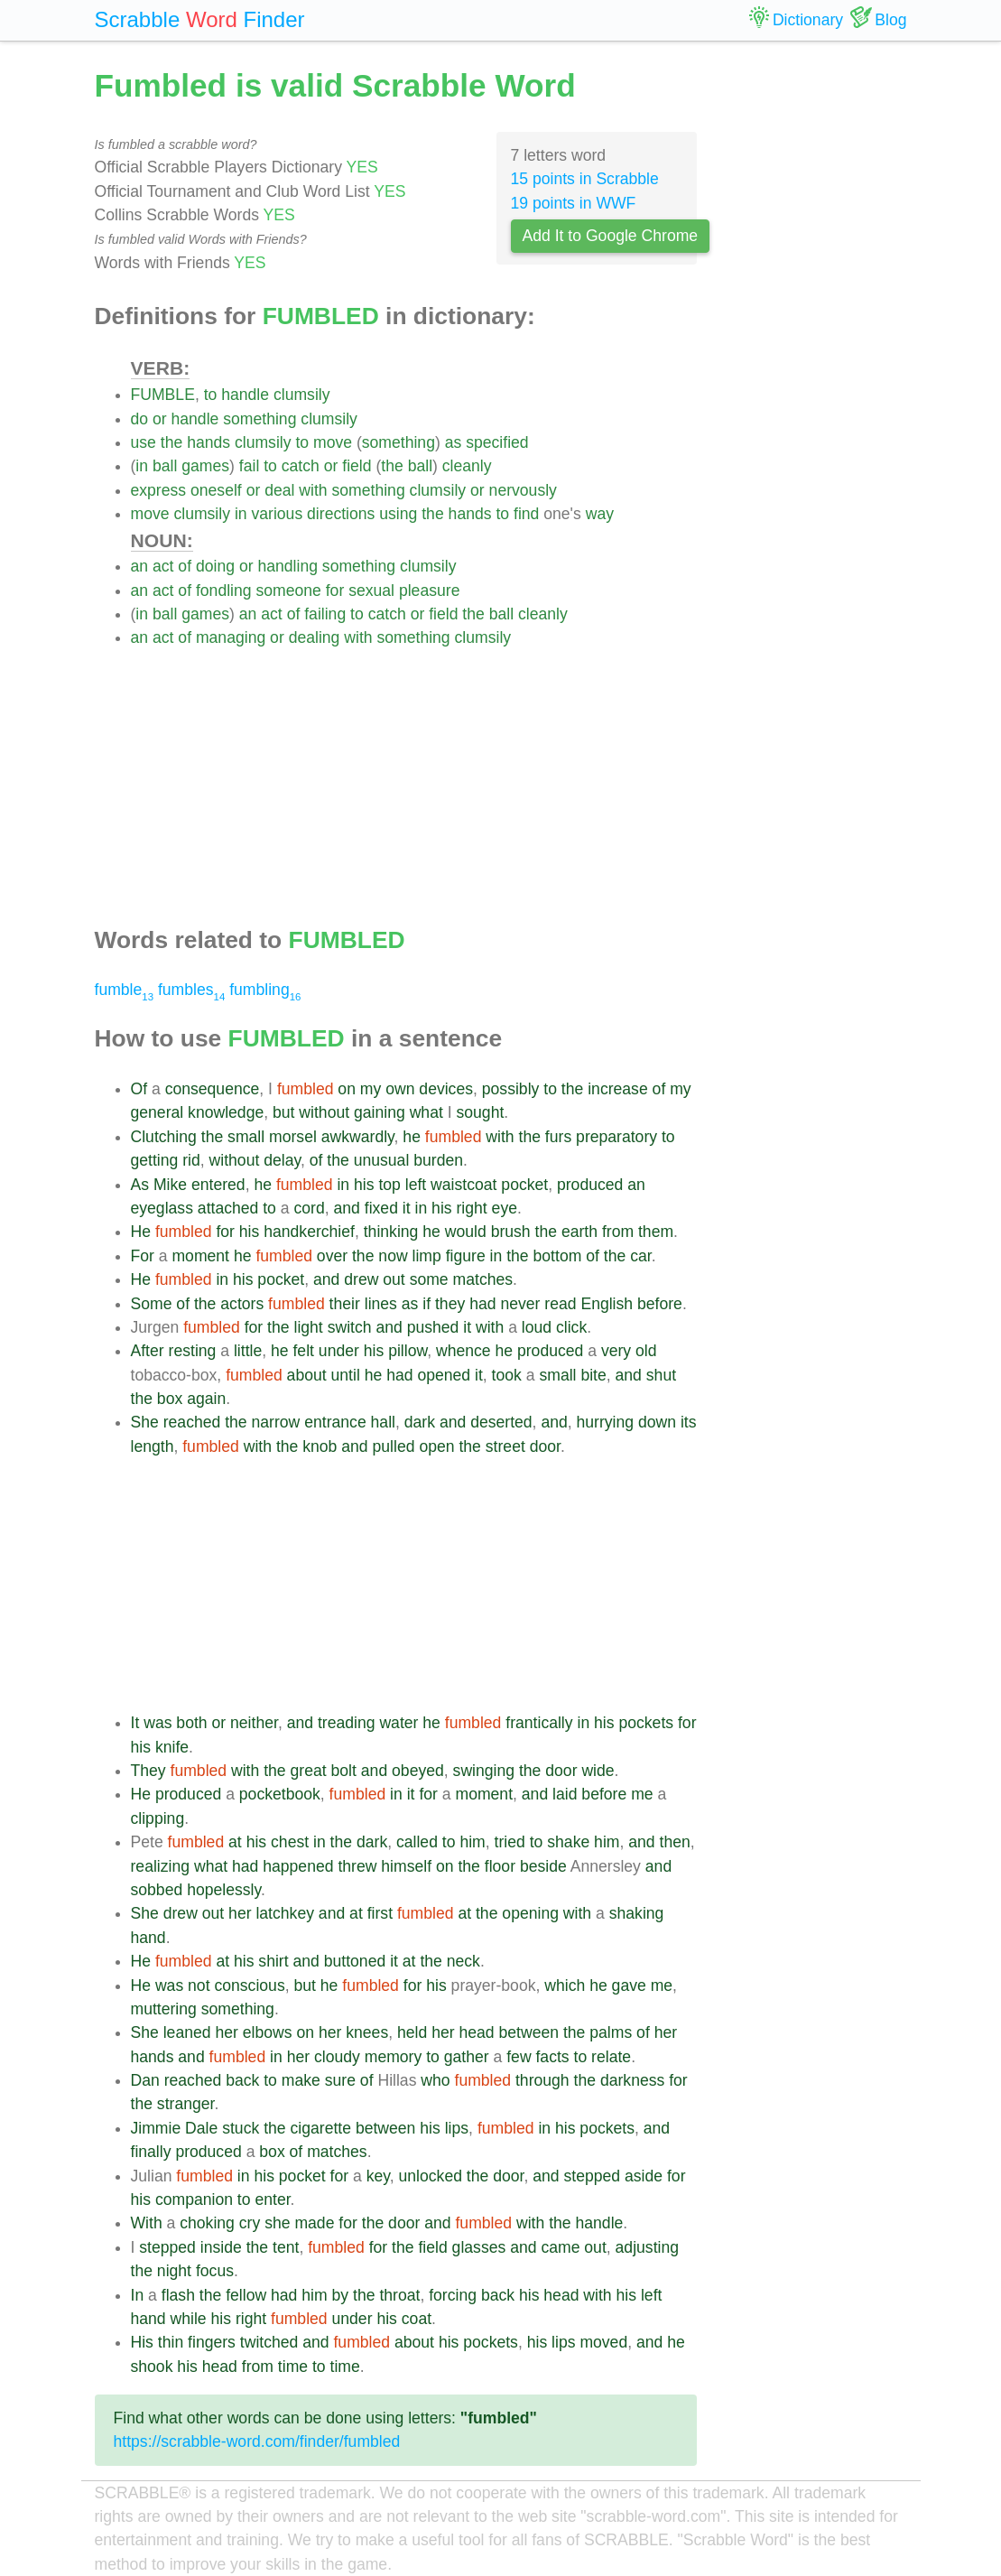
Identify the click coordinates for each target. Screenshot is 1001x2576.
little (248, 1351)
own (399, 1089)
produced (590, 1185)
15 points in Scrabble (585, 179)
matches (483, 1279)
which (564, 1985)
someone (287, 590)
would (466, 1232)
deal (279, 490)
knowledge (226, 1112)
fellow (246, 2295)
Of (139, 1089)
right (471, 1208)
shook (152, 2366)
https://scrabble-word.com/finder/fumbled (257, 2441)
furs (558, 1137)
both (191, 1723)
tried (510, 1842)
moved (603, 2342)
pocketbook (279, 1794)
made (314, 2223)
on (347, 1089)
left (415, 1185)
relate (611, 2057)
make (301, 2080)
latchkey (284, 1913)
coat (416, 2319)
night (174, 2271)
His (142, 2342)
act (163, 566)
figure (466, 1256)
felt (302, 1351)
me (642, 1794)
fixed (381, 1208)
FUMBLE (163, 395)
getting (155, 1160)
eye (504, 1208)
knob (319, 1446)
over (332, 1256)
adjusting (647, 2247)
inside (221, 2247)
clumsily (301, 395)
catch (301, 466)
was (157, 1723)
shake (568, 1842)
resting (193, 1351)
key (378, 2176)
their (344, 1304)
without (324, 1112)
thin (170, 2342)
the (171, 442)
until (345, 1375)
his (364, 1185)
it (407, 1208)
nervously (523, 490)
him (472, 1842)
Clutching (164, 1137)
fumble (124, 990)
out (393, 1279)
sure (340, 2080)
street (505, 1446)
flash (178, 2295)
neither (254, 1723)
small (245, 1137)
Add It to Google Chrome (611, 236)
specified (497, 442)
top (389, 1185)
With (146, 2223)
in (141, 466)
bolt (344, 1771)
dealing (314, 637)
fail (249, 466)
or (160, 419)
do (140, 419)
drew (361, 1279)
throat (399, 2295)
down (657, 1422)
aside (644, 2176)
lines (381, 1304)
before (659, 1304)
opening (530, 1913)
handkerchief (309, 1232)
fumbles (191, 990)
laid (564, 1794)
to (211, 395)
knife (172, 1747)
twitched (269, 2342)
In (137, 2295)
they (450, 1304)
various (276, 514)
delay (282, 1160)
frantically (538, 1723)
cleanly (467, 466)
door (545, 1446)
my (370, 1089)
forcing (453, 2295)
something (259, 419)
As (140, 1185)
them (655, 1232)
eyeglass (162, 1208)
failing (325, 614)
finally (151, 2152)
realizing (160, 1866)
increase (618, 1089)
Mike (170, 1185)
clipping (158, 1818)
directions (341, 514)
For (142, 1256)
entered (218, 1185)
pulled (394, 1446)
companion (194, 2199)
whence (463, 1351)
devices (446, 1089)
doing (215, 566)
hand (148, 1938)
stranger (186, 2104)
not (198, 1985)
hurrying (606, 1422)
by (340, 2295)
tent (286, 2247)
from (618, 1232)
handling (287, 566)
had (482, 1304)
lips (456, 2128)
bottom (557, 1256)
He (141, 1232)
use (143, 442)
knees (367, 2032)
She (145, 1422)
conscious (249, 1985)
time (293, 2366)
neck (463, 1961)
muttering (164, 2009)
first (380, 1913)
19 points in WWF (573, 203)
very (616, 1351)
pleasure (429, 590)
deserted (501, 1422)
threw (357, 1866)
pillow (407, 1351)
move (332, 442)
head (476, 2032)
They (148, 1771)
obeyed (418, 1771)
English (606, 1304)
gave (629, 1985)
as (453, 442)
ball (165, 466)
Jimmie (156, 2128)
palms (610, 2032)
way (600, 514)
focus (215, 2271)
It (135, 1723)
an (140, 566)
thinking (391, 1232)
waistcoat (463, 1185)
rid (191, 1160)
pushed (433, 1327)
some (429, 1279)
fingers (212, 2342)
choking (207, 2223)
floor (500, 1866)
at (235, 1842)
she (277, 2223)
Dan (145, 2080)
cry (249, 2223)
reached (192, 1422)
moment (200, 1256)
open (436, 1446)
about (307, 1375)
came (560, 2247)
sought (480, 1112)
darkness (632, 2080)
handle (245, 395)
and (347, 1208)
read (560, 1304)
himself (406, 1866)
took (507, 1375)
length (152, 1446)
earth (579, 1232)
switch (350, 1327)
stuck (240, 2128)
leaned (187, 2032)
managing (230, 637)
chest (290, 1842)
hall (383, 1422)
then (675, 1842)
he (412, 1137)
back (242, 2080)
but (283, 1112)
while (189, 2319)
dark (419, 1422)
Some (151, 1304)
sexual (371, 590)
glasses (479, 2247)
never (520, 1304)
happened (298, 1866)
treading (346, 1723)
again (206, 1399)
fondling (224, 590)
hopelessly (224, 1890)
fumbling (265, 990)
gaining (379, 1112)
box (169, 1399)
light (307, 1327)
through (542, 2080)
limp (426, 1256)
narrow (276, 1422)
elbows (267, 2032)
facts (552, 2057)
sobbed (157, 1890)
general (157, 1112)
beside (543, 1866)
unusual (382, 1160)
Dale (201, 2128)
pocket (524, 1185)
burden (438, 1160)
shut (661, 1375)
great (309, 1771)
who (435, 2080)
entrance (335, 1422)
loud (536, 1327)
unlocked (430, 2176)
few (518, 2057)
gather (466, 2057)
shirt (273, 1961)
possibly (511, 1089)
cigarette (321, 2128)
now (392, 1256)
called (417, 1842)
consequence (212, 1089)
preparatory (616, 1137)
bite (593, 1375)
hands (208, 442)
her (239, 1913)
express (159, 490)
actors (242, 1304)
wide (597, 1771)
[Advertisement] (414, 776)
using (398, 514)
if (426, 1304)
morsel (293, 1137)
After (147, 1351)
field (356, 466)
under (339, 1351)
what (426, 1112)
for (335, 590)
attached (228, 1208)
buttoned (355, 1961)
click (571, 1327)
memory (393, 2057)
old (645, 1351)
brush (511, 1232)
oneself (216, 490)
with (313, 490)
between (528, 2032)
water (398, 1723)
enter (272, 2199)
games (205, 466)
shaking (636, 1913)
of (184, 566)
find (526, 514)
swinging (483, 1771)
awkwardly (357, 1137)
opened (443, 1375)
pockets (645, 1723)
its (689, 1422)
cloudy (337, 2057)
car (640, 1256)
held (412, 2032)
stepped (592, 2176)
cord (308, 1208)
